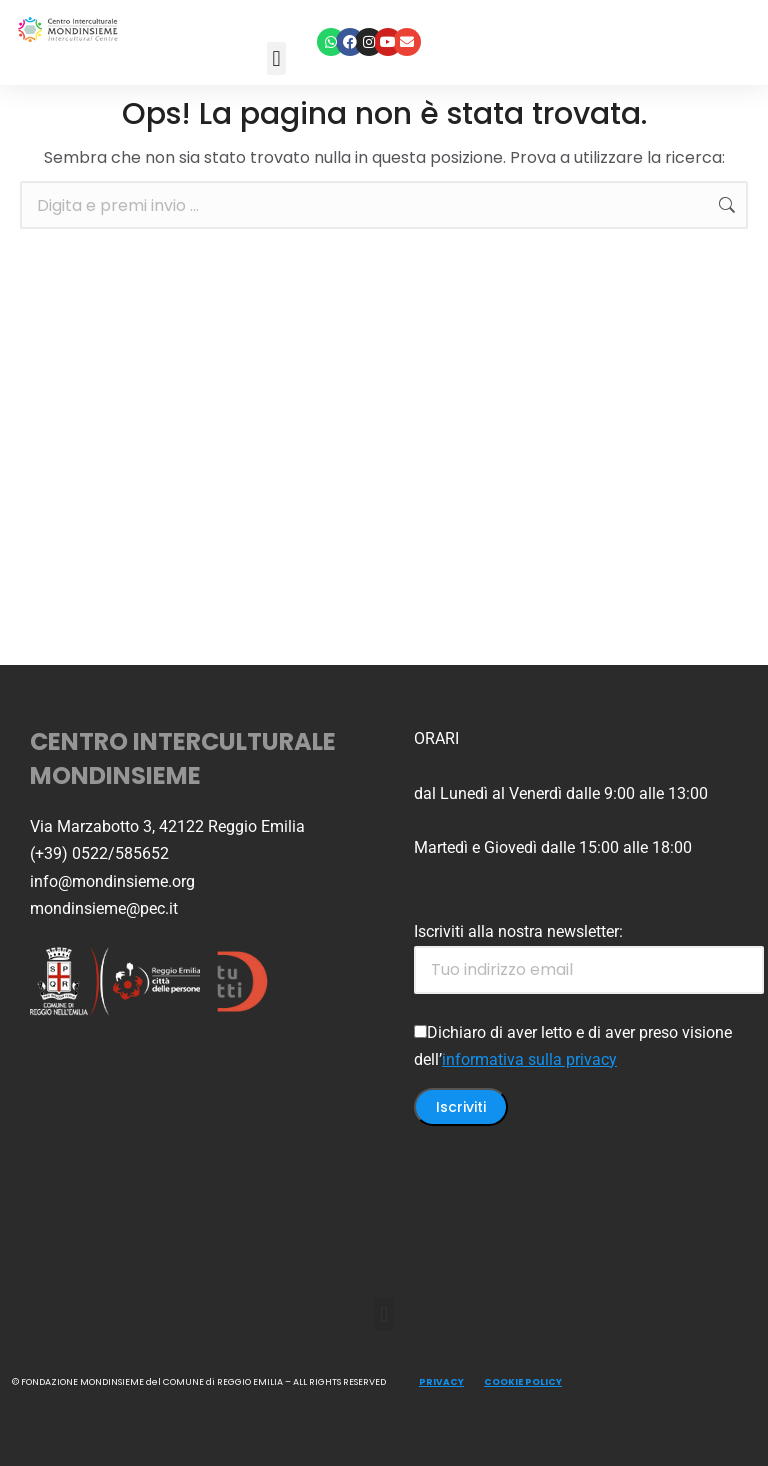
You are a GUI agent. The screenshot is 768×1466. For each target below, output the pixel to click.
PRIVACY (441, 1382)
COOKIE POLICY (523, 1382)
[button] (276, 58)
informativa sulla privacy (529, 1059)
